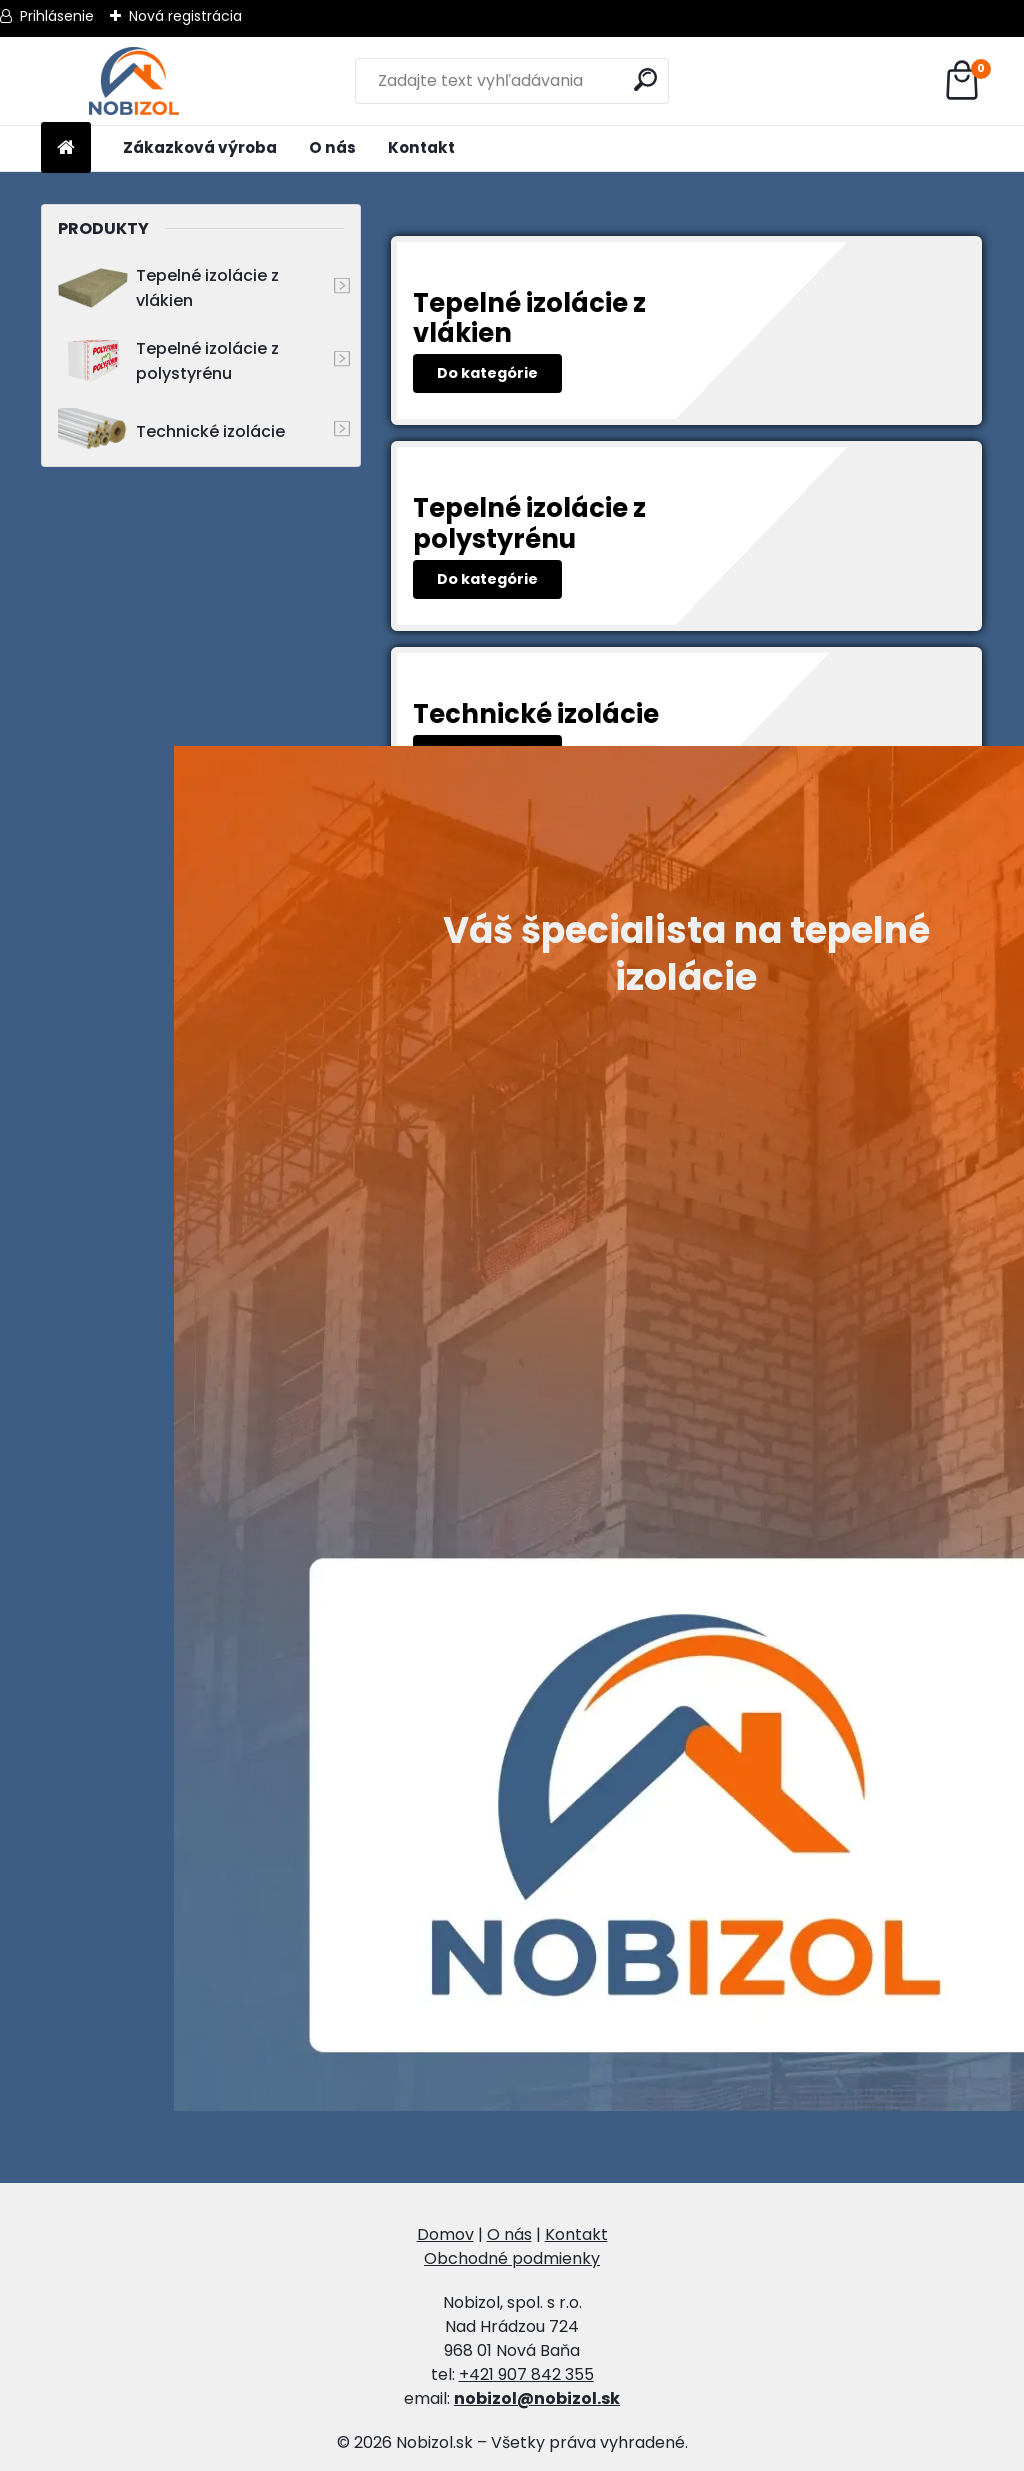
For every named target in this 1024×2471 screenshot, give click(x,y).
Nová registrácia (185, 16)
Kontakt (421, 147)
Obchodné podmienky (512, 2258)
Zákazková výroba (200, 147)
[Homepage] (66, 148)
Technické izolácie (171, 431)
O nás (332, 147)
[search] (645, 79)
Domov (445, 2234)
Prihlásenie (57, 16)
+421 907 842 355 (526, 2374)
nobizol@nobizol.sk (537, 2398)
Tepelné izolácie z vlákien (168, 288)
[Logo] (134, 81)
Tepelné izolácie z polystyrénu (168, 361)
